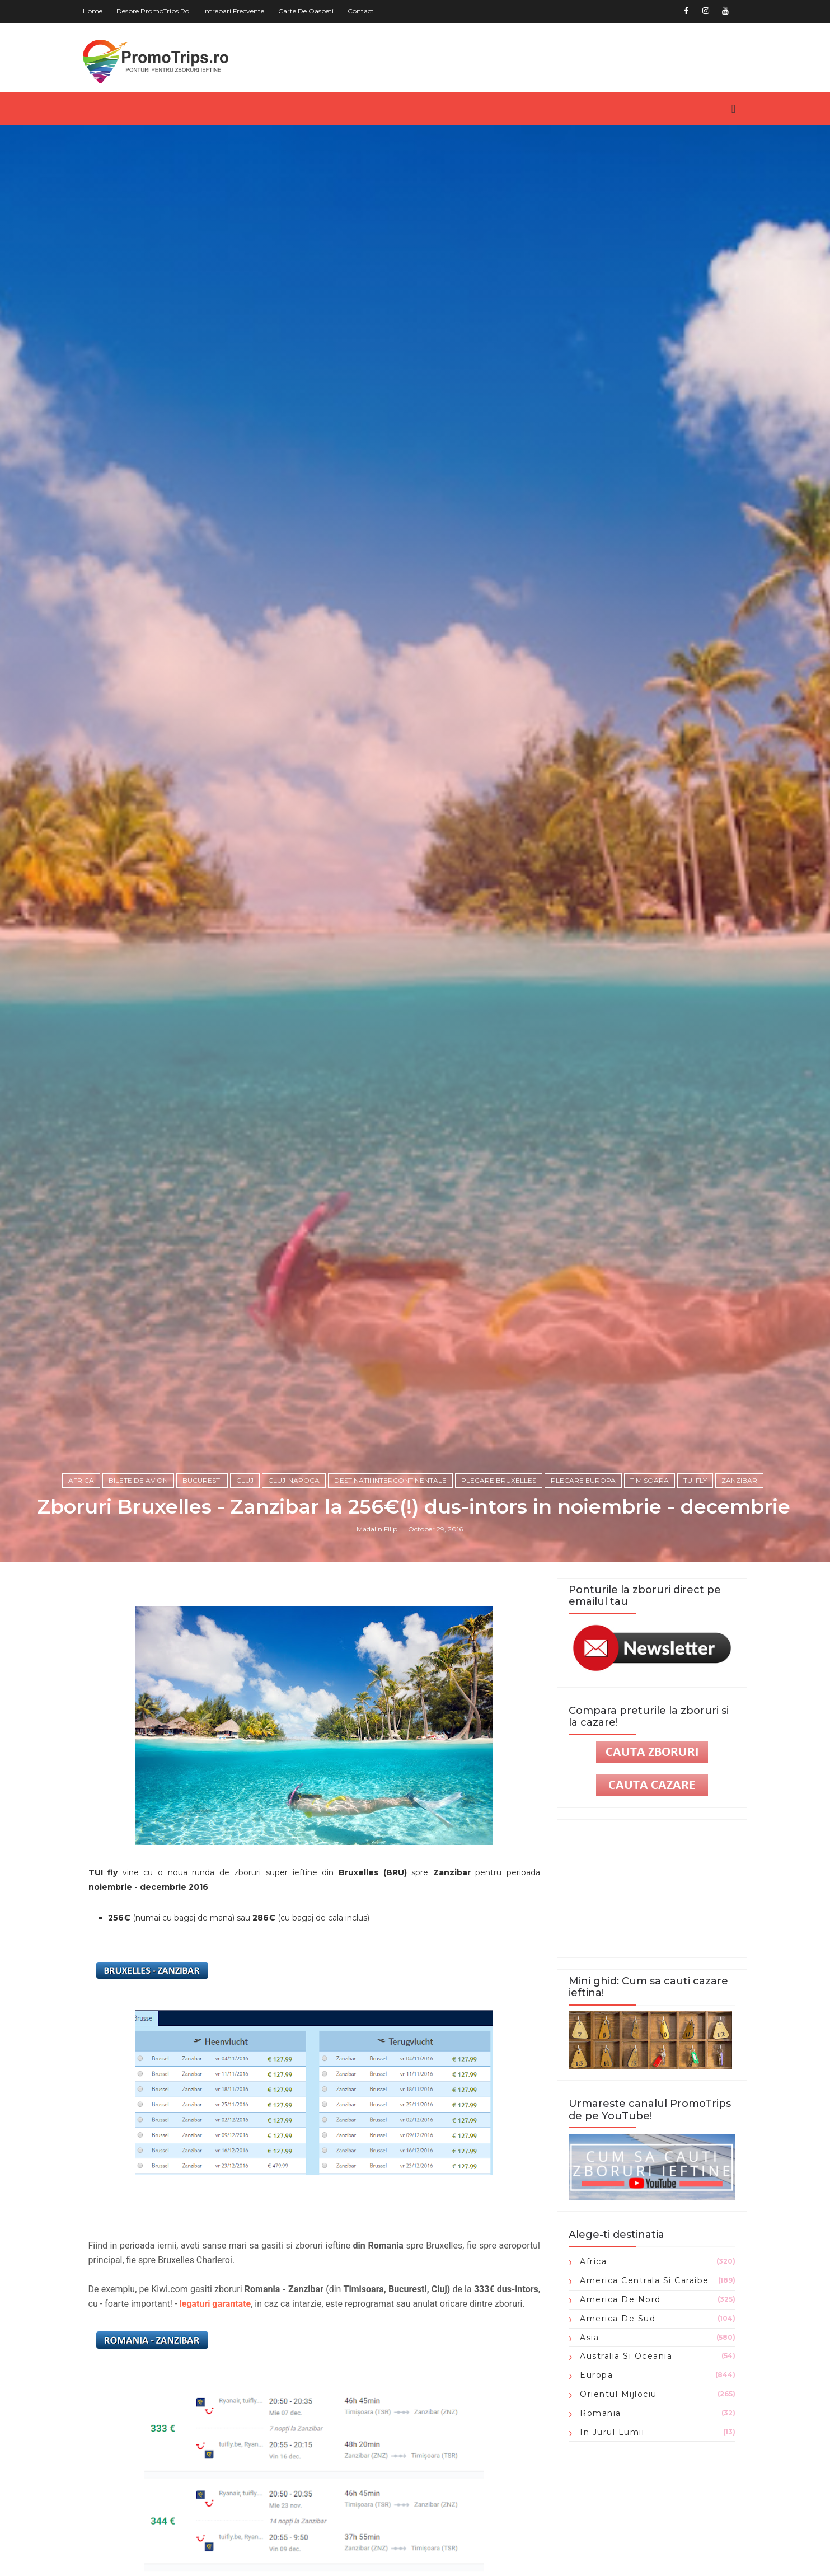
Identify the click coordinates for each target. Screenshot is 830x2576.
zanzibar (740, 1587)
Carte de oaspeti (311, 11)
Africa (82, 1587)
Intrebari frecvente (238, 11)
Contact (366, 11)
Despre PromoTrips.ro (157, 11)
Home (97, 11)
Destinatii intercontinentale (391, 1587)
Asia (584, 2447)
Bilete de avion (139, 1587)
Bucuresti (203, 1587)
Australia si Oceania (621, 2466)
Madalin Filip (378, 1636)
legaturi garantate (248, 2413)
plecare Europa (584, 1587)
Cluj (246, 1587)
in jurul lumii (607, 2541)
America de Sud (613, 2428)
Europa (591, 2485)
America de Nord (616, 2409)
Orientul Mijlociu (614, 2503)
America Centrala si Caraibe (640, 2390)
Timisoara (650, 1587)
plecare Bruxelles (499, 1587)
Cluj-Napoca (295, 1587)
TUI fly (696, 1587)
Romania (596, 2522)
